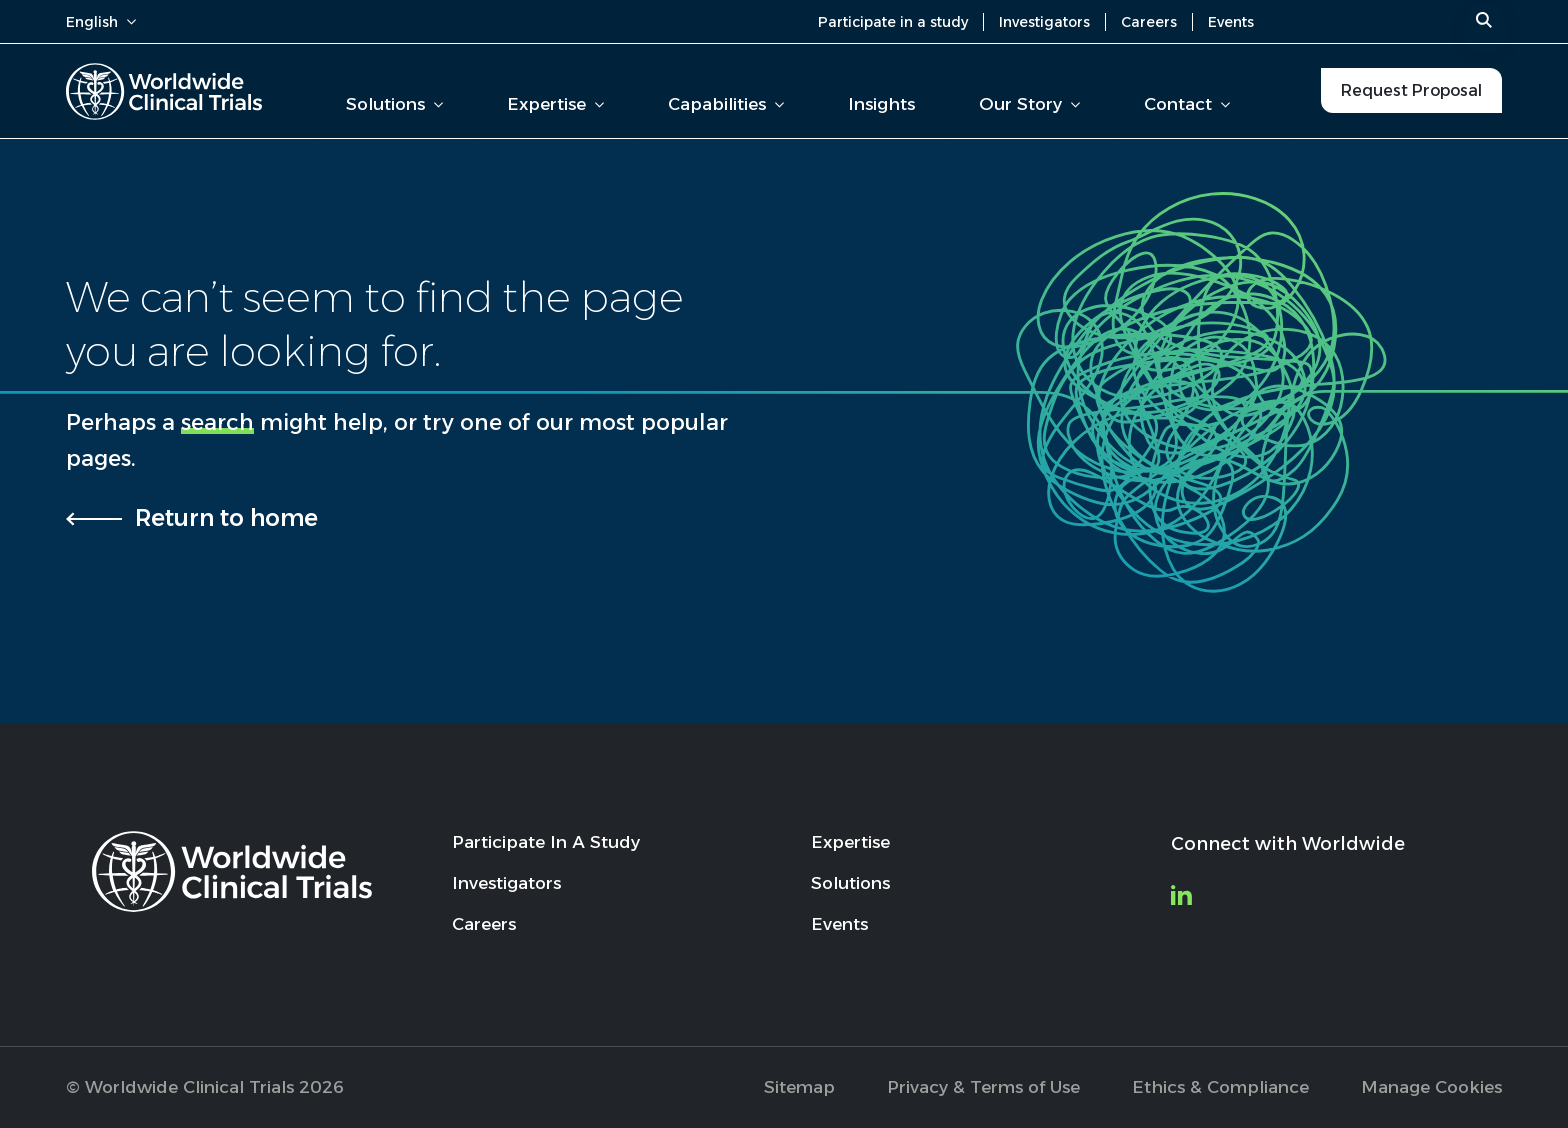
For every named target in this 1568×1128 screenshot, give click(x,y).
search (217, 422)
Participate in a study (893, 22)
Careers (1149, 22)
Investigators (1044, 22)
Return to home (226, 518)
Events (1231, 22)
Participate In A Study (546, 842)
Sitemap (799, 1087)
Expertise (555, 104)
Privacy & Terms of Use (983, 1087)
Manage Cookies (1431, 1087)
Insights (881, 104)
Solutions (394, 104)
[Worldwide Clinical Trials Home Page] (164, 91)
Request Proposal (1411, 90)
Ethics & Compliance (1220, 1087)
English (101, 22)
